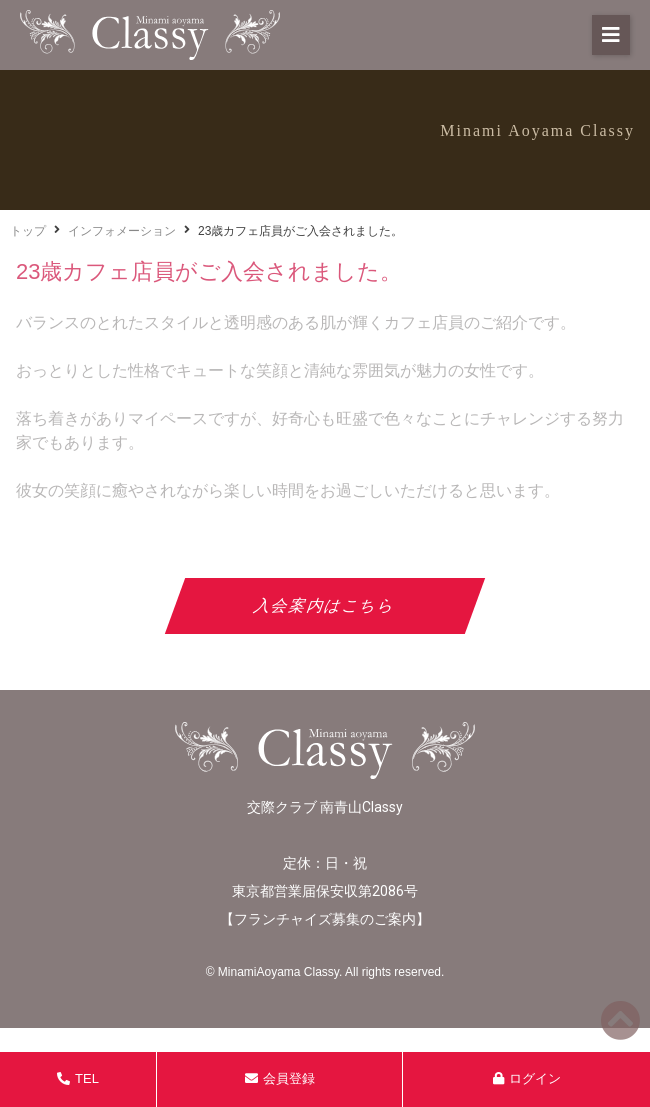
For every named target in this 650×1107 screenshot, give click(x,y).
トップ (28, 231)
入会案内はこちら (325, 605)
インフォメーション (122, 231)
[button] (611, 35)
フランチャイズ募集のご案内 (325, 919)
